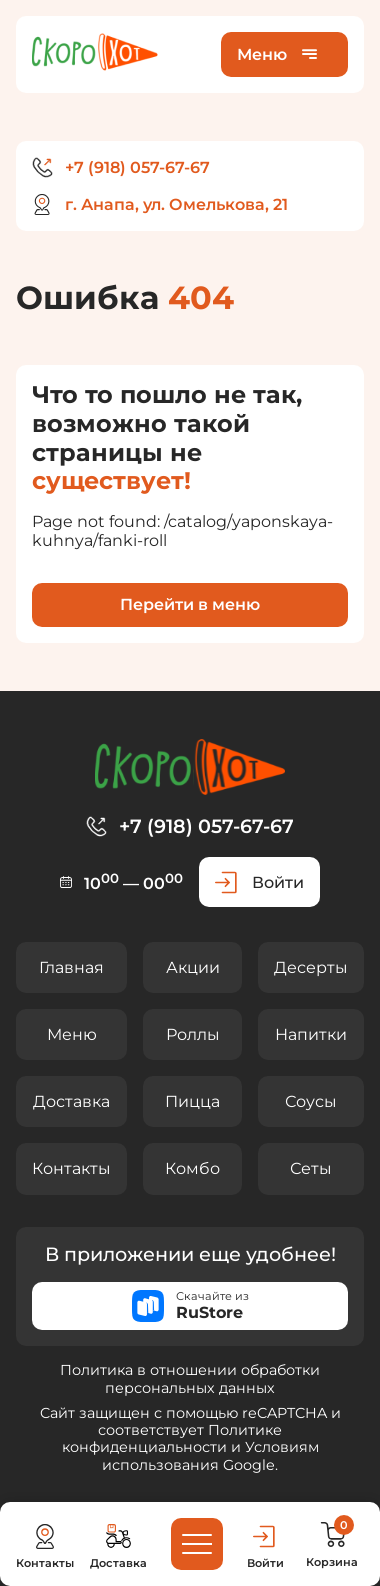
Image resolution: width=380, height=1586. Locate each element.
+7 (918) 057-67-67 (137, 167)
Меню (72, 1034)
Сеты (311, 1168)
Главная (71, 967)
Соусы (311, 1101)
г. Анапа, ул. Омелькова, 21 (176, 204)
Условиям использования (210, 1455)
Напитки (311, 1034)
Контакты (71, 1168)
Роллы (193, 1034)
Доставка (71, 1101)
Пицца (192, 1101)
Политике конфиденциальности (172, 1438)
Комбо (192, 1168)
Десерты (311, 967)
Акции (193, 967)
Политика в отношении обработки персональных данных (190, 1378)
